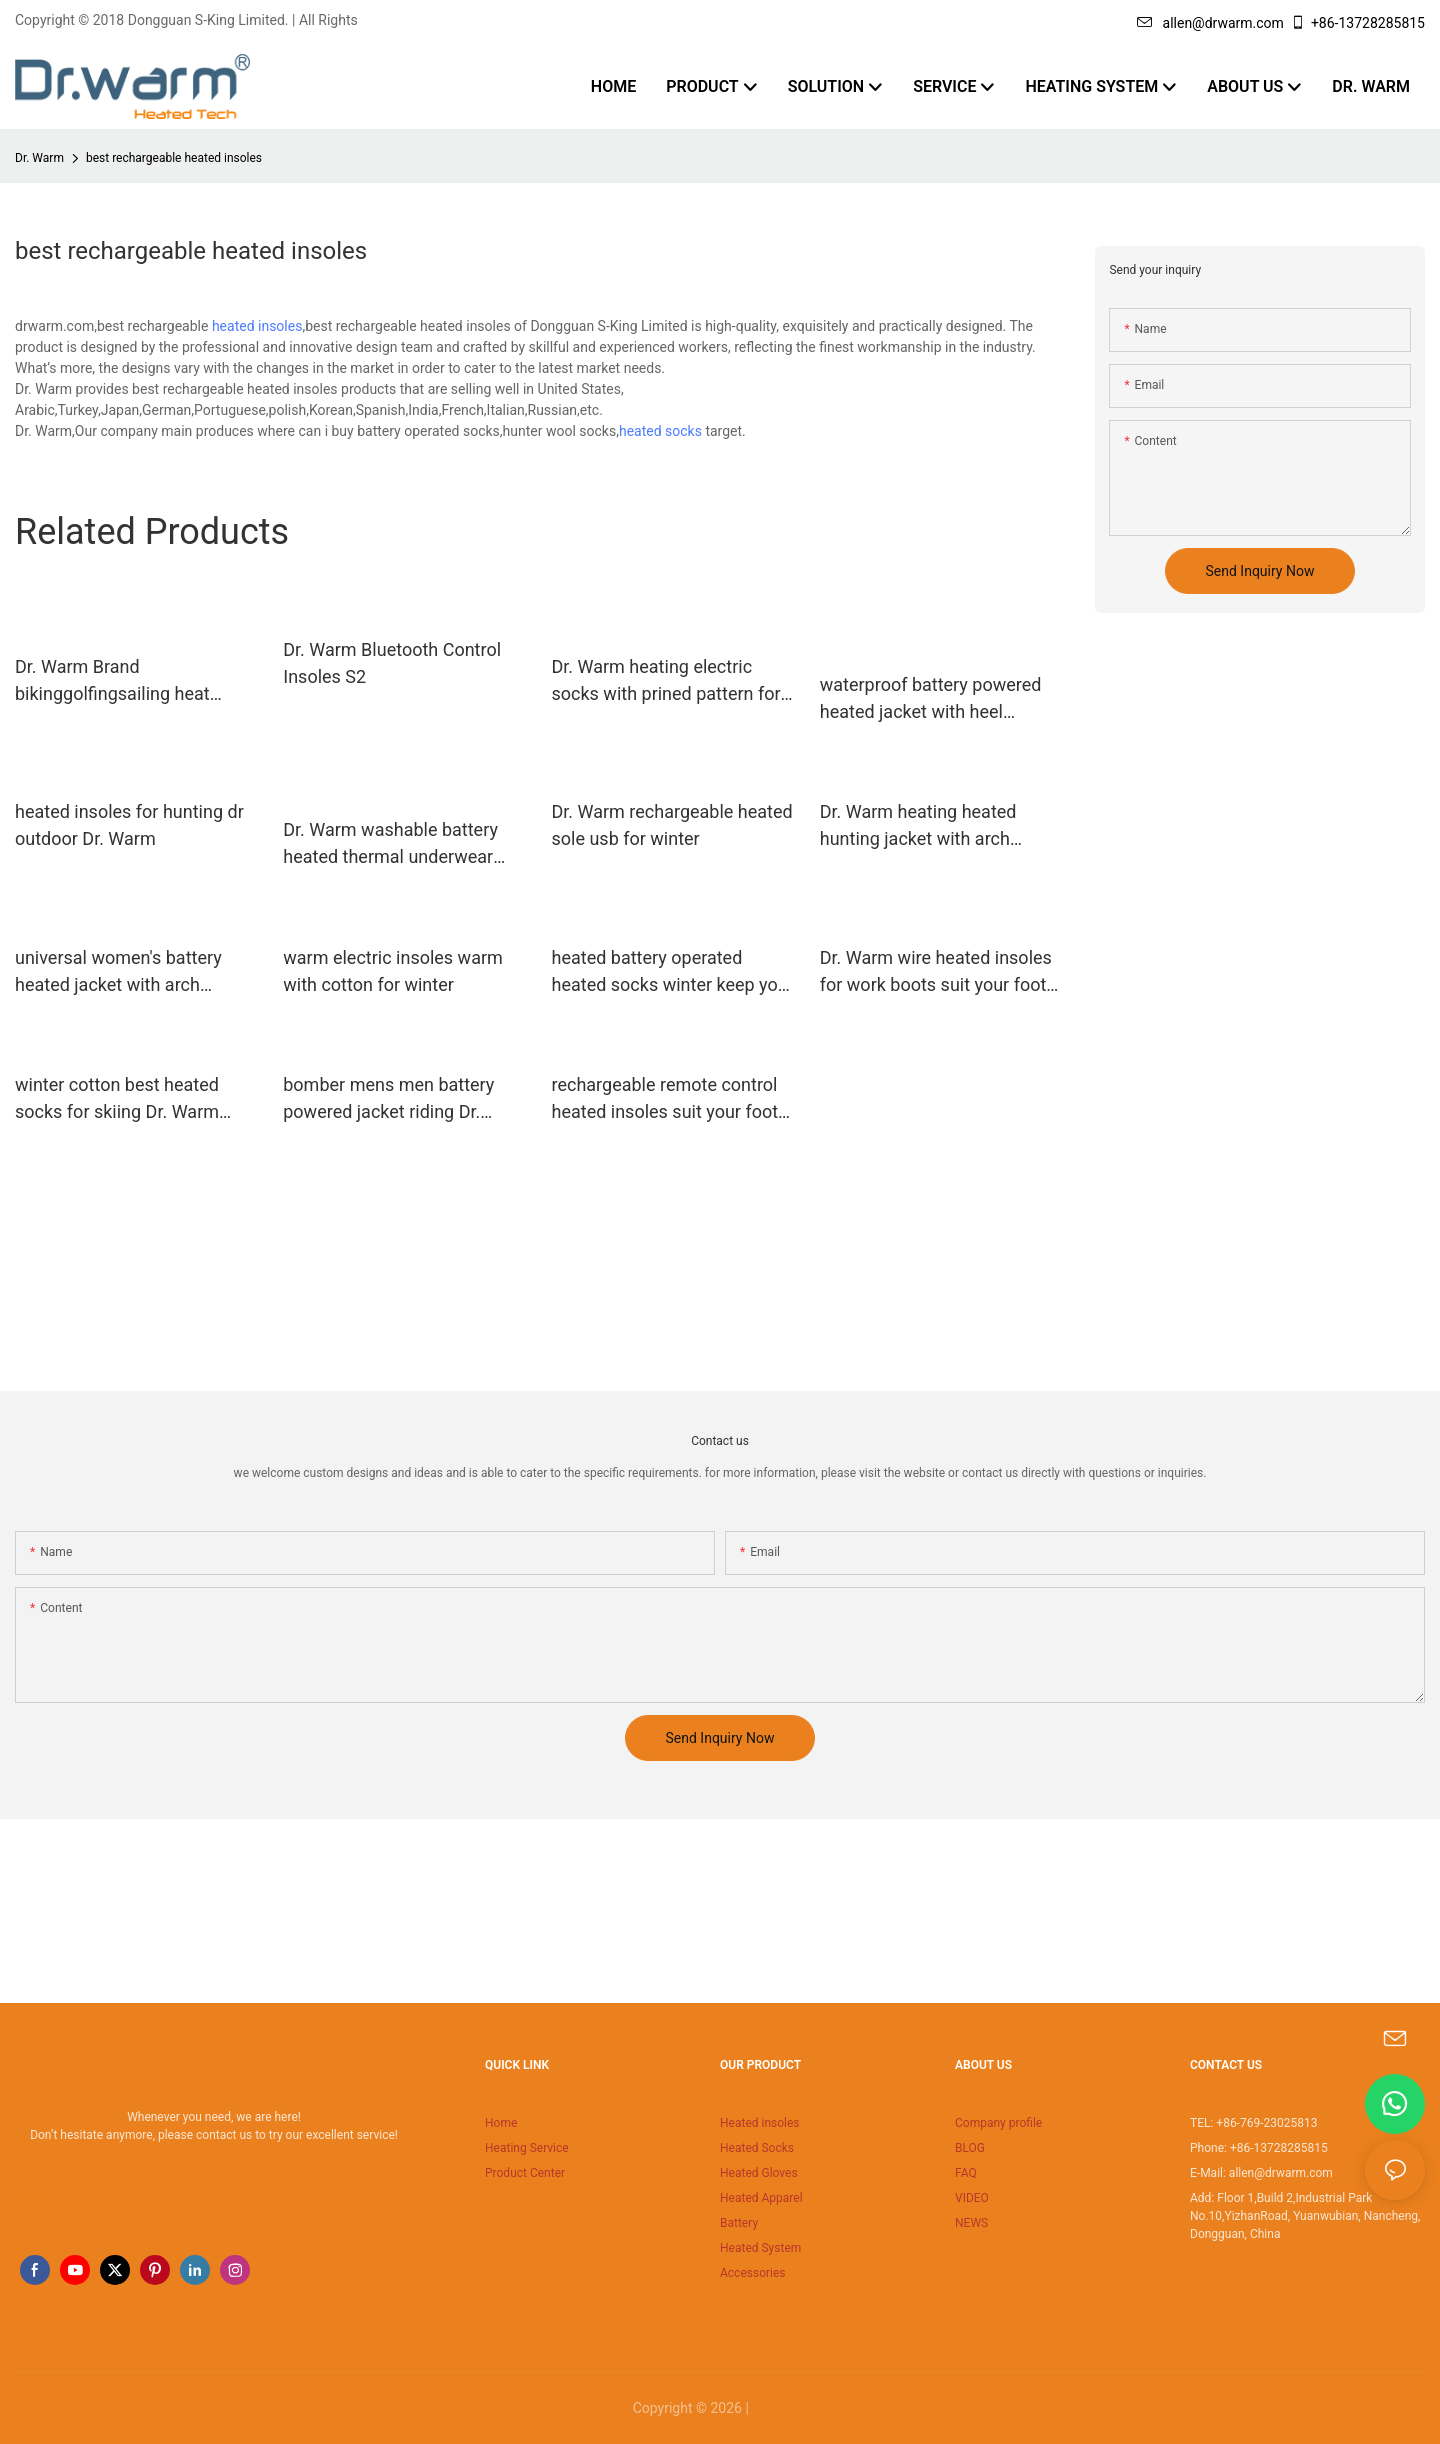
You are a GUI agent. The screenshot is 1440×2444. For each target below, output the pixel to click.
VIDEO (972, 2198)
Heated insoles (760, 2123)
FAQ (966, 2173)
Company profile (998, 2123)
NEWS (971, 2223)
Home (501, 2123)
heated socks (660, 431)
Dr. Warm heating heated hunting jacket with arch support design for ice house (934, 826)
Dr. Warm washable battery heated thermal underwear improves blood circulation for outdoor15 (402, 844)
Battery (739, 2223)
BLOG (970, 2148)
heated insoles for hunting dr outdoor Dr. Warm (129, 825)
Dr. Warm (39, 158)
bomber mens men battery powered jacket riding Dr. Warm (388, 1099)
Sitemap (779, 2408)
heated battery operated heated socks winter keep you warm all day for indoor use (670, 972)
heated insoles (257, 326)
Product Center (525, 2173)
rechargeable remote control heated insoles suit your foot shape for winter (665, 1099)
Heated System (760, 2248)
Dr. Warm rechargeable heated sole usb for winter (672, 825)
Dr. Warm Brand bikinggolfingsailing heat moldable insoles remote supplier (113, 681)
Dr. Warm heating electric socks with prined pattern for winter (666, 681)
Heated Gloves (759, 2173)
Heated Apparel (761, 2198)
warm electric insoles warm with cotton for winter (393, 971)
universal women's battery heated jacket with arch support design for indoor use (133, 972)
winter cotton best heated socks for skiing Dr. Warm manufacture (117, 1099)
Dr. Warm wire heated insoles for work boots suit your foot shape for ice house (936, 972)
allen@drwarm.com (1210, 23)
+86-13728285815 (1357, 23)
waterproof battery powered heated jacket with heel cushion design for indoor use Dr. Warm (938, 699)
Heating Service (527, 2148)
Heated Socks (757, 2148)
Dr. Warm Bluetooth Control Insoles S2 (392, 663)
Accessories (753, 2273)
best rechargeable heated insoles (174, 158)
